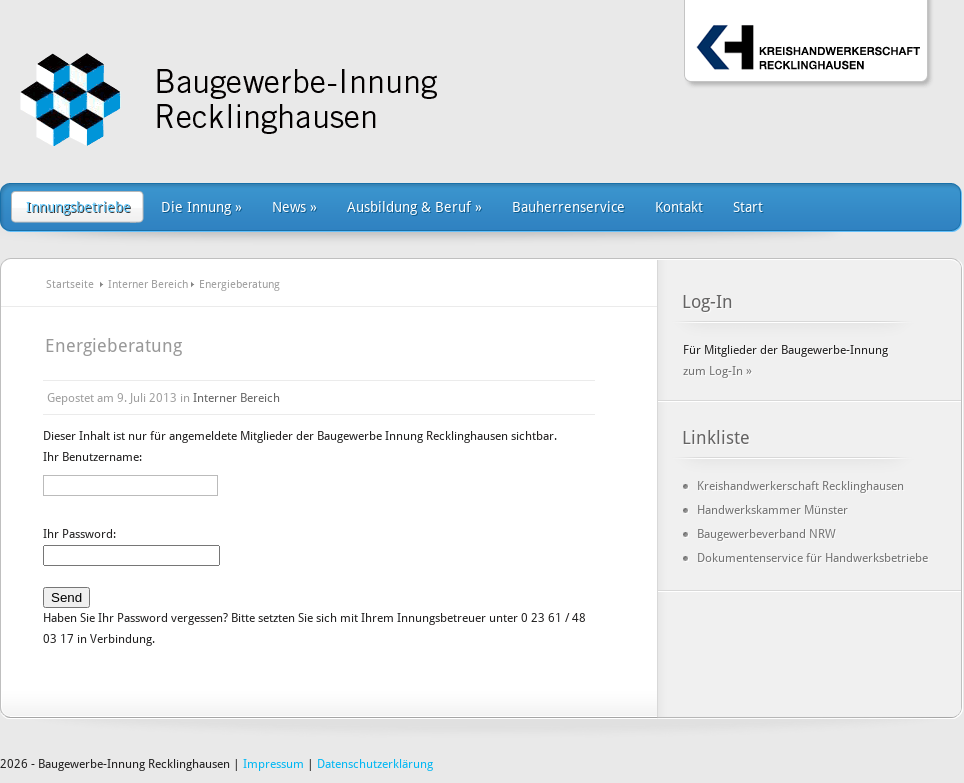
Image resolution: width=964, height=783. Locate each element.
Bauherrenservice (568, 207)
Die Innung (201, 207)
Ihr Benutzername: (92, 457)
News (294, 207)
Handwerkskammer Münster (772, 510)
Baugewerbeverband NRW (766, 534)
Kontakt (679, 207)
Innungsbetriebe (78, 207)
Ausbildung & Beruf (414, 207)
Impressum (273, 764)
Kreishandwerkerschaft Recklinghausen (800, 486)
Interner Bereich (148, 284)
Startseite (70, 284)
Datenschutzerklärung (375, 764)
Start (748, 207)
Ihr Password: (79, 534)
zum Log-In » (717, 371)
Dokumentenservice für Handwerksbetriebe (812, 558)
